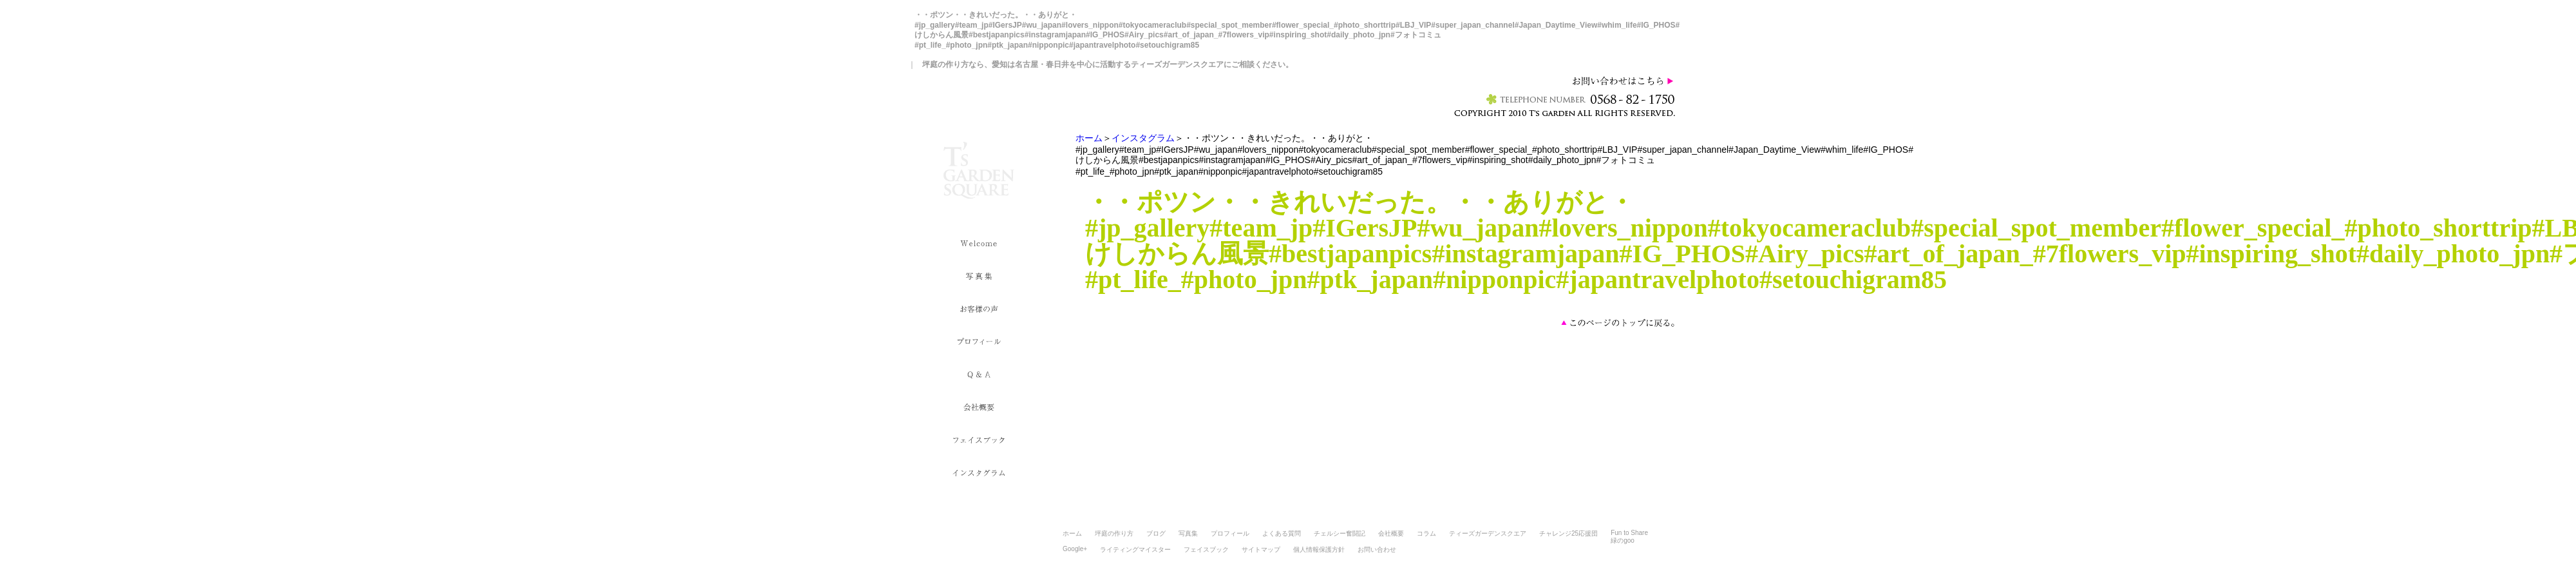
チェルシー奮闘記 (1339, 533)
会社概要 (1391, 533)
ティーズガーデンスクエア (1487, 533)
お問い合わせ (1377, 549)
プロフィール (1230, 533)
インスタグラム (1143, 138)
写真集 (1188, 533)
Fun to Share (1629, 532)
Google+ (1075, 548)
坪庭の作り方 (1114, 533)
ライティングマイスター (1135, 549)
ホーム (1089, 138)
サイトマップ (1261, 549)
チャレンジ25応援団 (1568, 533)
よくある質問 (1281, 533)
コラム (1426, 533)
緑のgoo (1622, 540)
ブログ (1156, 533)
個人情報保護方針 (1319, 549)
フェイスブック (1206, 549)
